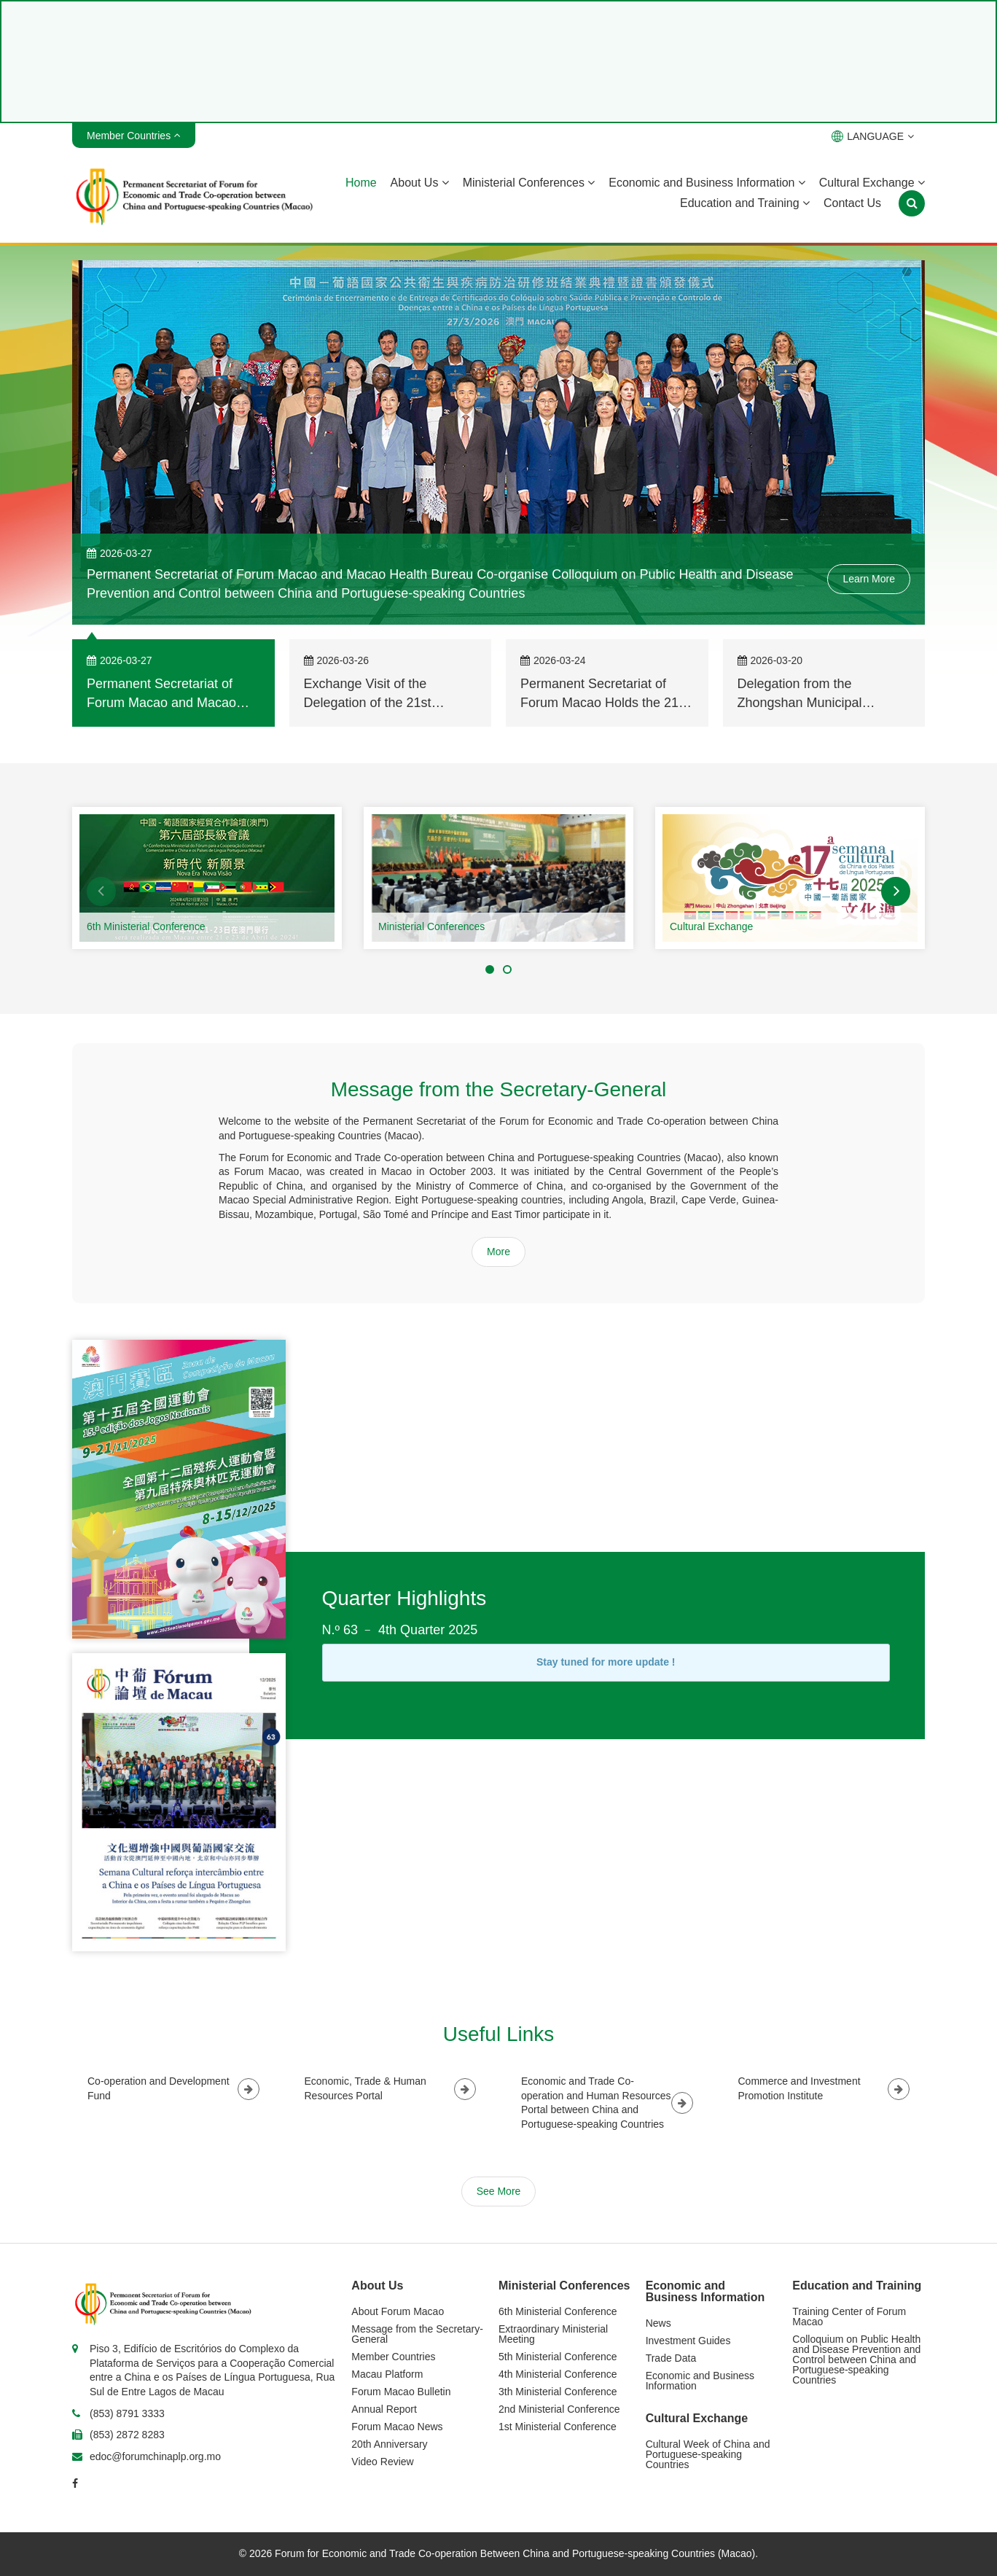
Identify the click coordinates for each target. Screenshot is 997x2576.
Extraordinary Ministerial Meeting (553, 2334)
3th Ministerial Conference (557, 2391)
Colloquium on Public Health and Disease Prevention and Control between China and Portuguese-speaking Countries (856, 2359)
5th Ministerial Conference (557, 2356)
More (498, 1251)
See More (499, 2191)
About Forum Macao (397, 2311)
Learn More (868, 579)
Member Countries (393, 2356)
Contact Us (852, 203)
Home (361, 182)
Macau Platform (387, 2374)
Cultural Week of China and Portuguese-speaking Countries (708, 2454)
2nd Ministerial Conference (559, 2409)
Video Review (382, 2461)
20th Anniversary (389, 2444)
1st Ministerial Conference (557, 2426)
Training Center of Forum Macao (849, 2316)
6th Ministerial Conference (146, 926)
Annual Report (384, 2409)
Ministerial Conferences (529, 182)
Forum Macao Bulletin (400, 2391)
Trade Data (671, 2358)
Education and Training (745, 203)
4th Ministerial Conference (557, 2374)
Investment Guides (688, 2340)
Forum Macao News (396, 2426)
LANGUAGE (873, 136)
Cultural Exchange (872, 182)
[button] (101, 891)
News (658, 2323)
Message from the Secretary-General (417, 2334)
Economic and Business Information (707, 182)
